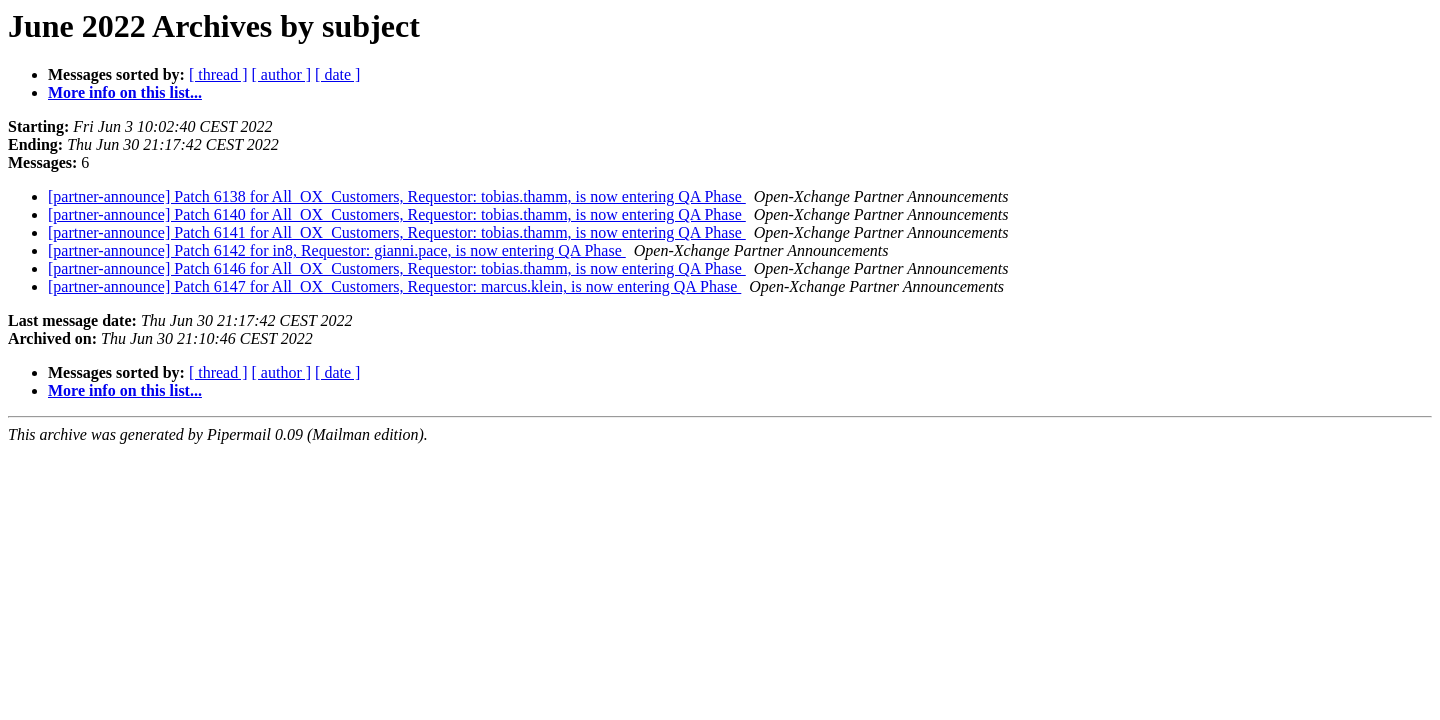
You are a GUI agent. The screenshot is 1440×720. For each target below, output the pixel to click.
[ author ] (282, 74)
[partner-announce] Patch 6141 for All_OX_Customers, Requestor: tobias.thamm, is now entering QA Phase (397, 232)
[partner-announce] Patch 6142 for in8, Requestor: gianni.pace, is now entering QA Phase (337, 250)
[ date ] (337, 74)
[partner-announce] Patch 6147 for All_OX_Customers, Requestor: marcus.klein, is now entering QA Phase (394, 286)
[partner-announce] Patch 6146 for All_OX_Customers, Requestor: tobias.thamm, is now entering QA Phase (397, 268)
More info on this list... (125, 92)
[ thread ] (218, 74)
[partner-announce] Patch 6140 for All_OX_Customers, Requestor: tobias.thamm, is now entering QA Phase (397, 214)
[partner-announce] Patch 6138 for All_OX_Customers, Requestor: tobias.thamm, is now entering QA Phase (397, 196)
